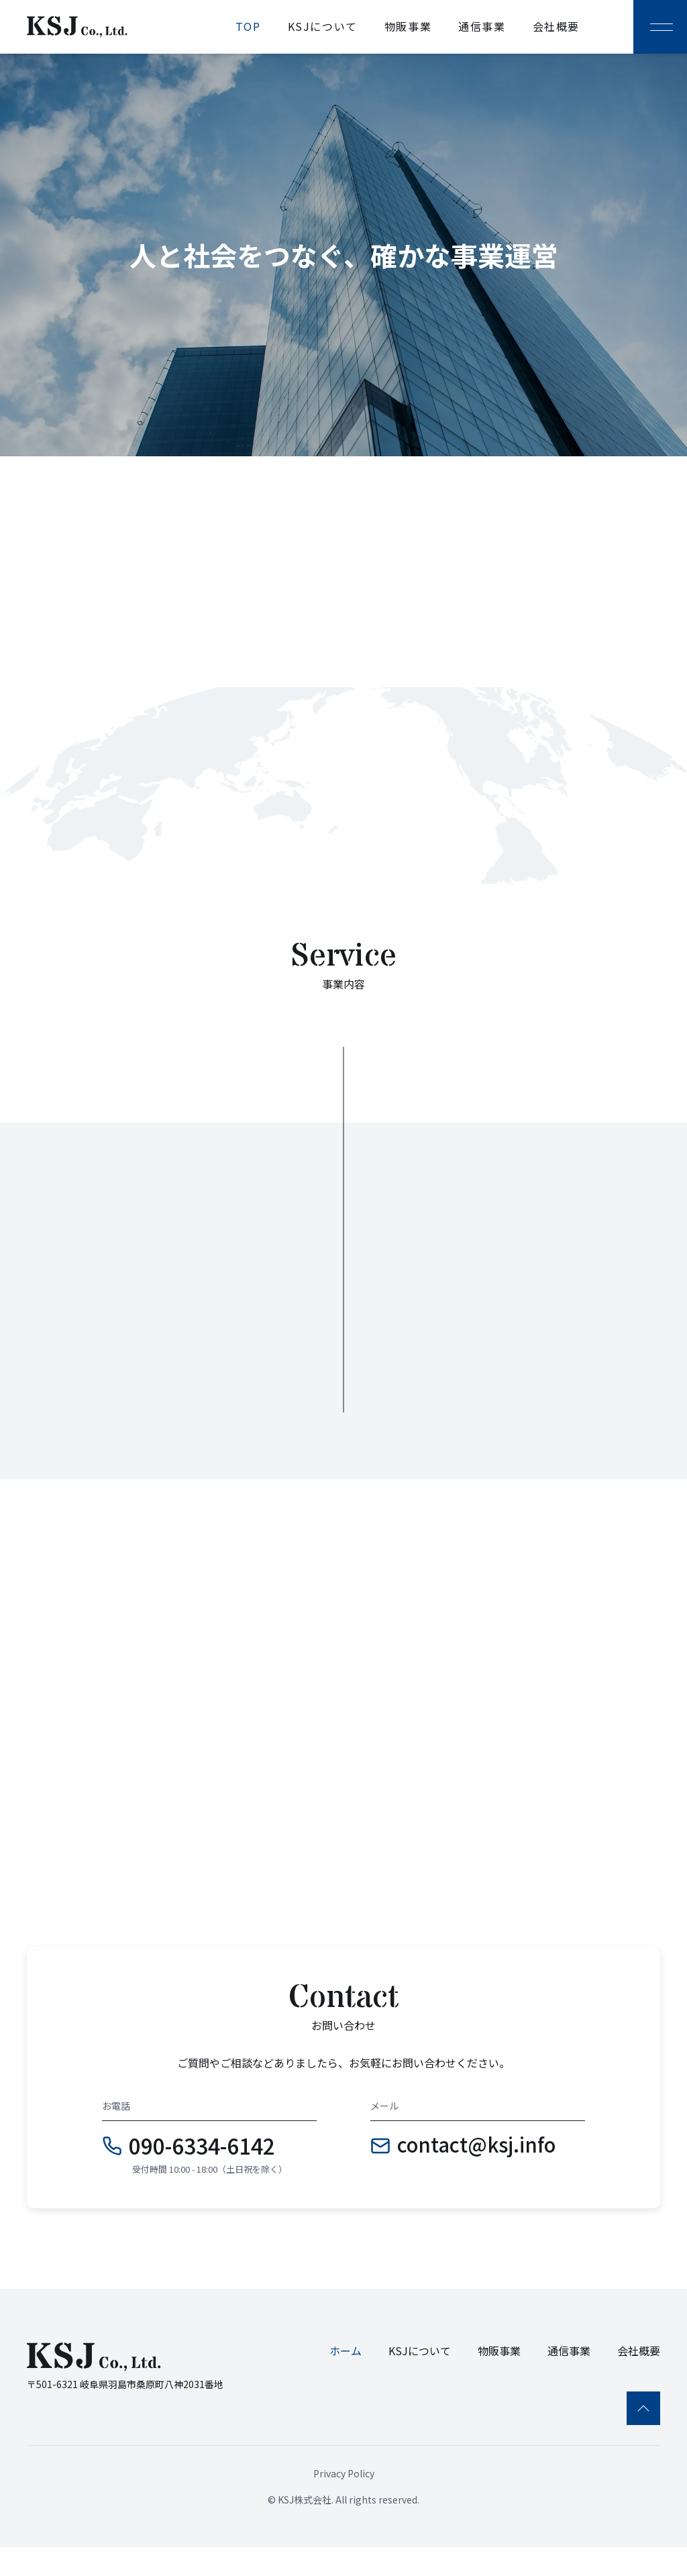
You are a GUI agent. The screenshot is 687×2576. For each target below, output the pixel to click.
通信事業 (481, 26)
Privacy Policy (343, 2502)
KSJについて (323, 26)
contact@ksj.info (476, 2173)
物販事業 (407, 26)
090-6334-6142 (202, 2173)
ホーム (345, 2379)
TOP (248, 26)
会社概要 (556, 26)
